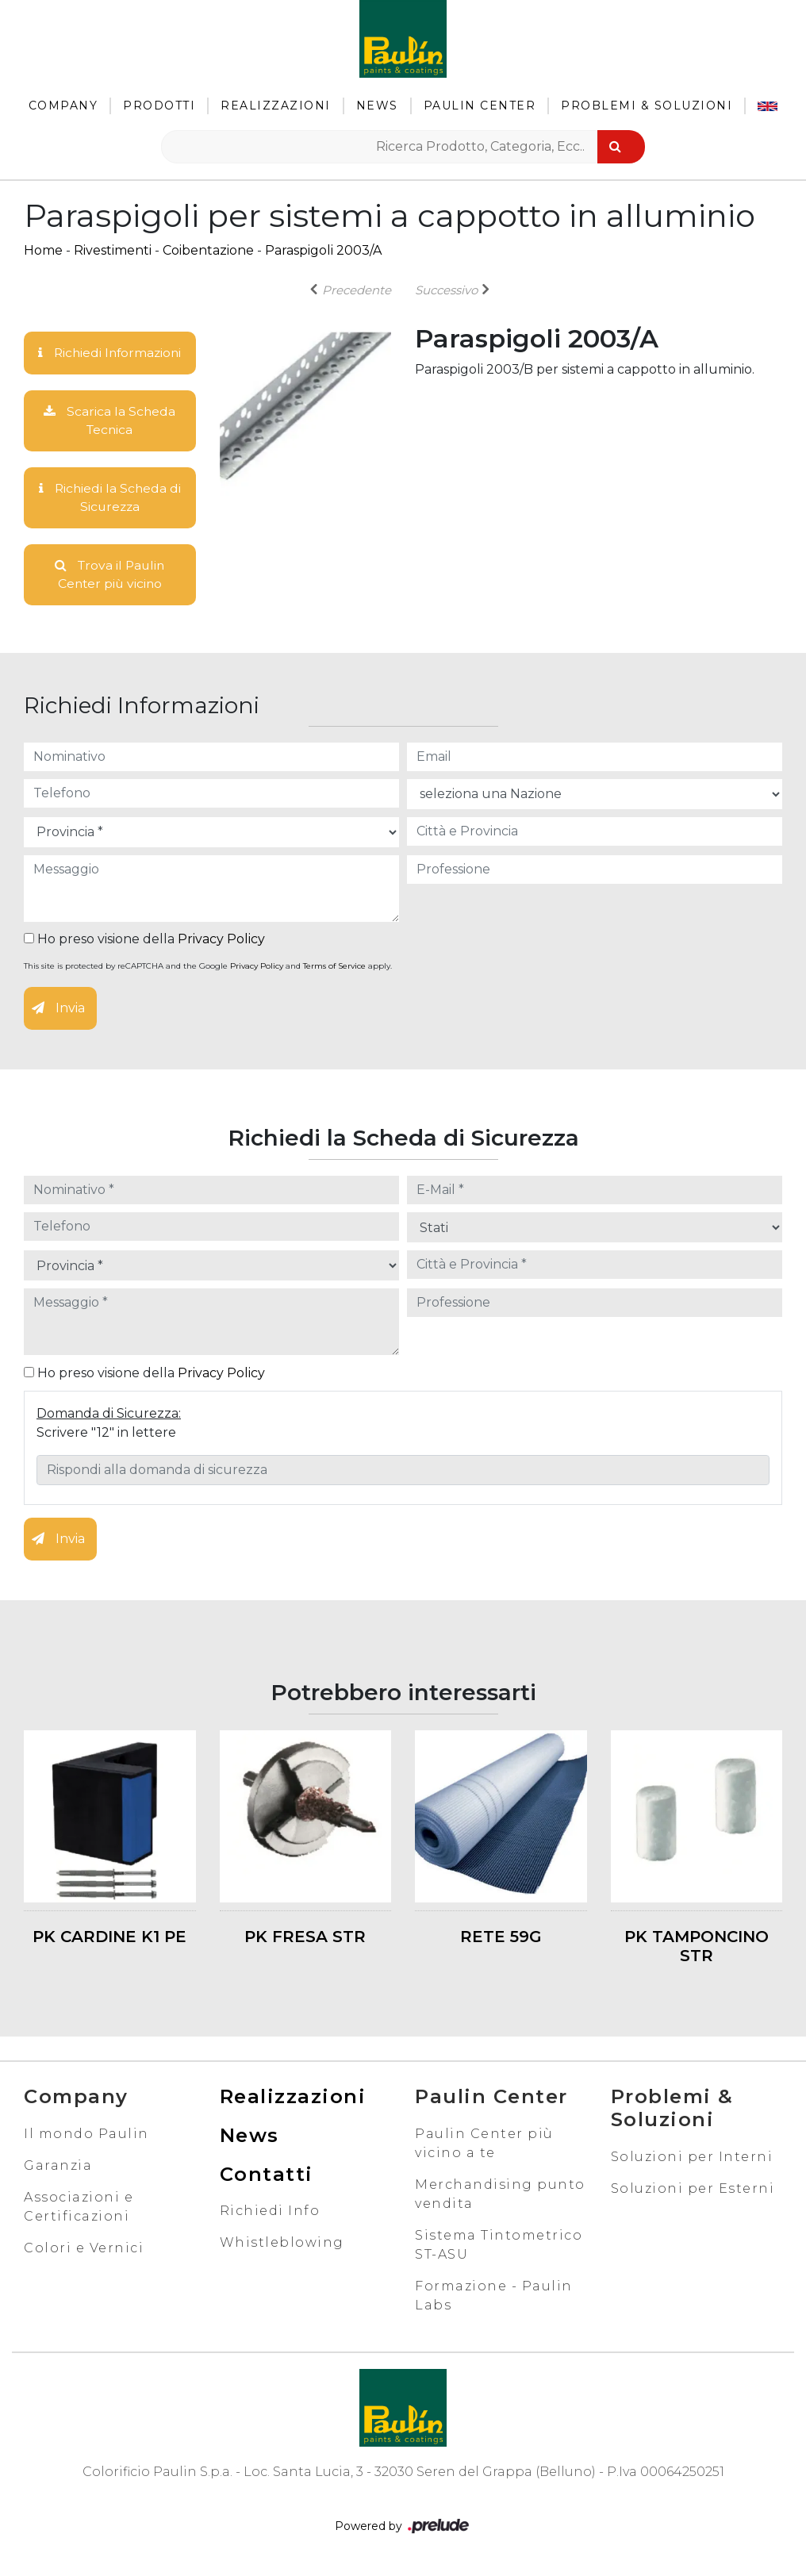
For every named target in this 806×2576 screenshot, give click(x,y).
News (377, 105)
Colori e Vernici (84, 2250)
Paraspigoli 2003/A (323, 250)
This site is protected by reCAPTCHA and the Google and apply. (208, 968)
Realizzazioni (276, 105)
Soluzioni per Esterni (693, 2190)
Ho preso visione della (144, 941)
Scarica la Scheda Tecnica (110, 421)
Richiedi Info (270, 2213)
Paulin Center (480, 105)
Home (43, 250)
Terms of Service (334, 968)
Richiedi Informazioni (109, 352)
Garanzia (58, 2167)
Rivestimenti (113, 250)
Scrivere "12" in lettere (106, 1434)
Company (63, 105)
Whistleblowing (282, 2245)
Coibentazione (208, 250)
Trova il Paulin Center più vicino (110, 576)
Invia (58, 1010)
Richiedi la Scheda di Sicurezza (109, 499)
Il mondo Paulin (86, 2136)
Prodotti (159, 105)
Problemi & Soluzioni (646, 105)
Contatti (266, 2176)
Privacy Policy (221, 941)
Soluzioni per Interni (692, 2159)
